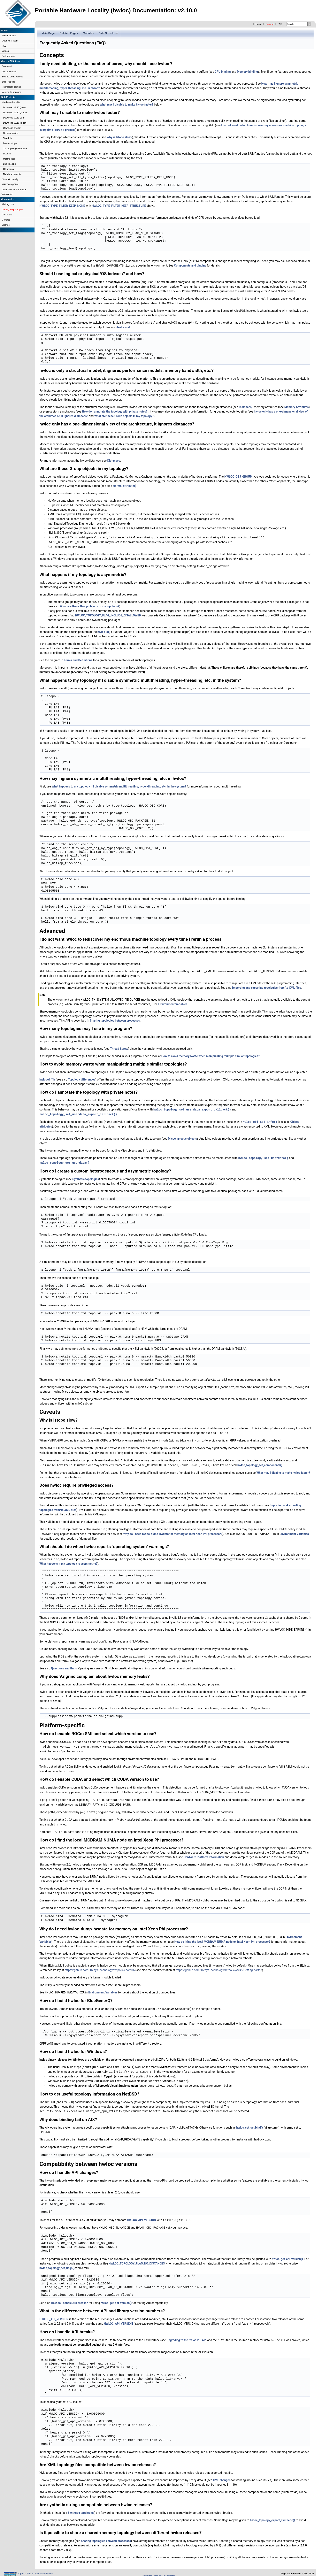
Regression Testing (11, 87)
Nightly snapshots (12, 174)
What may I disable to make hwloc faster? (126, 104)
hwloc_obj (104, 629)
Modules (88, 33)
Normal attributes (124, 484)
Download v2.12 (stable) (15, 112)
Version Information (11, 92)
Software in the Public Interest (40, 2567)
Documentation (9, 71)
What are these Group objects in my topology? (123, 415)
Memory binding (247, 71)
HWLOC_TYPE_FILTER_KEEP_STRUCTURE (119, 205)
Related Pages (69, 33)
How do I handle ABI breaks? (69, 2292)
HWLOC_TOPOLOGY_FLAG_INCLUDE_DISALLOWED (108, 613)
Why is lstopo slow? (119, 137)
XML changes (221, 2469)
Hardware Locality (11, 102)
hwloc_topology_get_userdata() (64, 1159)
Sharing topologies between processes (115, 1018)
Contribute (7, 214)
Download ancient (12, 128)
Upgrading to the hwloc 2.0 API (187, 2329)
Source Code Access (12, 76)
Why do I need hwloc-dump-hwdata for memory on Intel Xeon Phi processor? (172, 1528)
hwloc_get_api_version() (287, 2248)
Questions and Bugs (64, 1662)
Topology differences (81, 1077)
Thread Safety (119, 1046)
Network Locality (10, 179)
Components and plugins (190, 265)
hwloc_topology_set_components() (259, 1460)
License (7, 153)
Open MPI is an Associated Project (35, 2562)
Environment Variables (172, 1002)
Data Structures (108, 33)
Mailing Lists (8, 204)
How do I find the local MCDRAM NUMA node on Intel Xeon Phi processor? (222, 1933)
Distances (245, 406)
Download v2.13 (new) (14, 107)
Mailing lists (9, 158)
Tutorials (7, 138)
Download (7, 66)
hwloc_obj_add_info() (260, 1119)
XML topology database (15, 148)
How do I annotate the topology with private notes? (114, 410)
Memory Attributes (296, 406)
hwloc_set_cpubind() (249, 2117)
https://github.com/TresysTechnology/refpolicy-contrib (100, 1961)
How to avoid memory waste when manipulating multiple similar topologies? (210, 1053)
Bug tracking (9, 164)
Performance (8, 56)
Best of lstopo (10, 143)
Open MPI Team (10, 40)
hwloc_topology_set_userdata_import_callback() (78, 1111)
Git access (8, 169)
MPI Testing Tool (10, 184)
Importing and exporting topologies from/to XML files (266, 985)
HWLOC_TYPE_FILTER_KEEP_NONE (62, 205)
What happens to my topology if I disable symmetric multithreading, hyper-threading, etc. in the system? (119, 784)
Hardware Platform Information (204, 1849)
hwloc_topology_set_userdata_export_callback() (192, 1107)
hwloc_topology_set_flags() (57, 2257)
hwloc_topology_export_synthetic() (272, 2509)
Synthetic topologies (85, 1175)
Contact (6, 219)
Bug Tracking (8, 81)
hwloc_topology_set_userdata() (263, 1154)
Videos (5, 51)
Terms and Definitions (78, 658)
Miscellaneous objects (182, 1135)
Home (258, 24)
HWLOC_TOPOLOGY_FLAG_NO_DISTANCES (137, 2252)
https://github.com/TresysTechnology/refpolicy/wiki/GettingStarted (219, 1961)
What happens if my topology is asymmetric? (68, 1558)
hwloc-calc (124, 326)
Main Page (48, 33)
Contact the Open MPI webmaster (158, 2564)
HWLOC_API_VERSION (141, 2209)
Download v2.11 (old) (13, 117)
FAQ (280, 24)
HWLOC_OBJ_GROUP (238, 475)
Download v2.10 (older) (14, 123)
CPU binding (223, 71)
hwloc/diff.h (47, 1077)
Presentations (9, 35)
